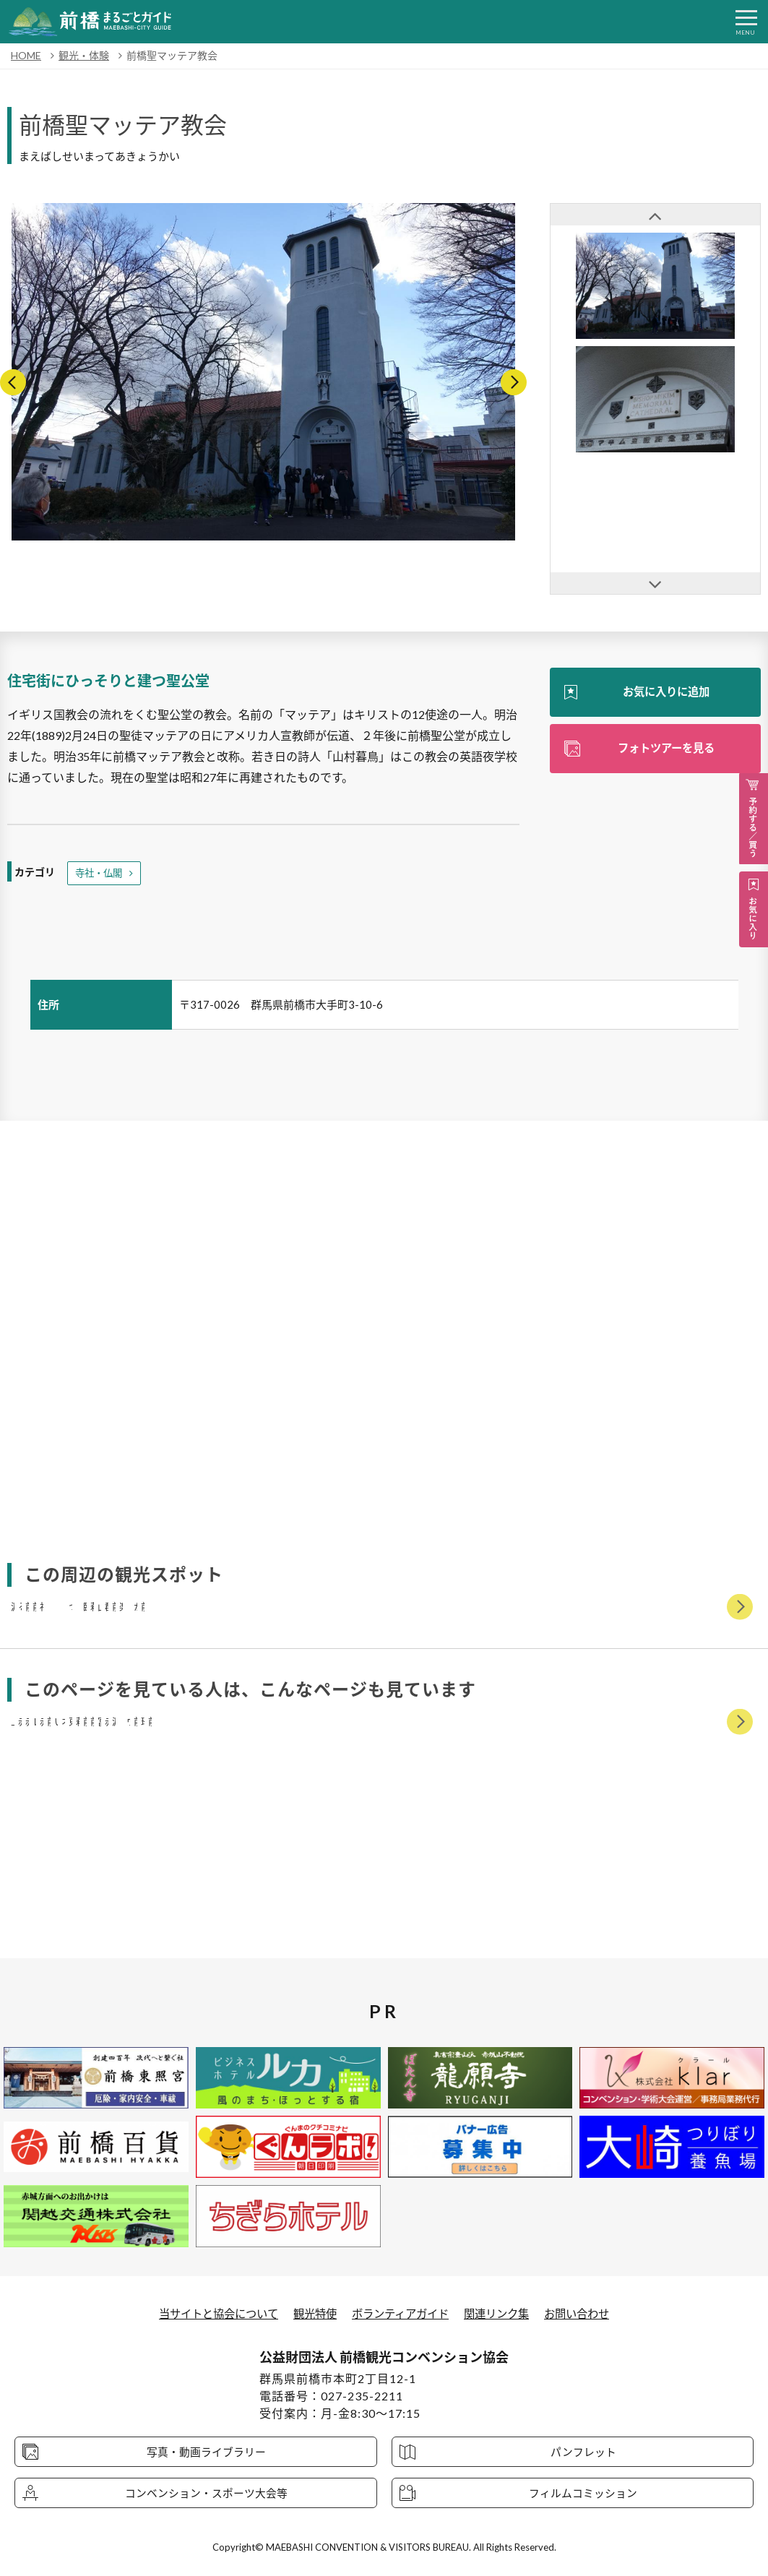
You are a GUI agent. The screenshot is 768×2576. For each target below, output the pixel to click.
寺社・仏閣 (100, 873)
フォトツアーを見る (665, 749)
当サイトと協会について (209, 2313)
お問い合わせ (587, 2313)
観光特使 (311, 2313)
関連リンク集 (503, 2313)
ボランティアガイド (401, 2313)
